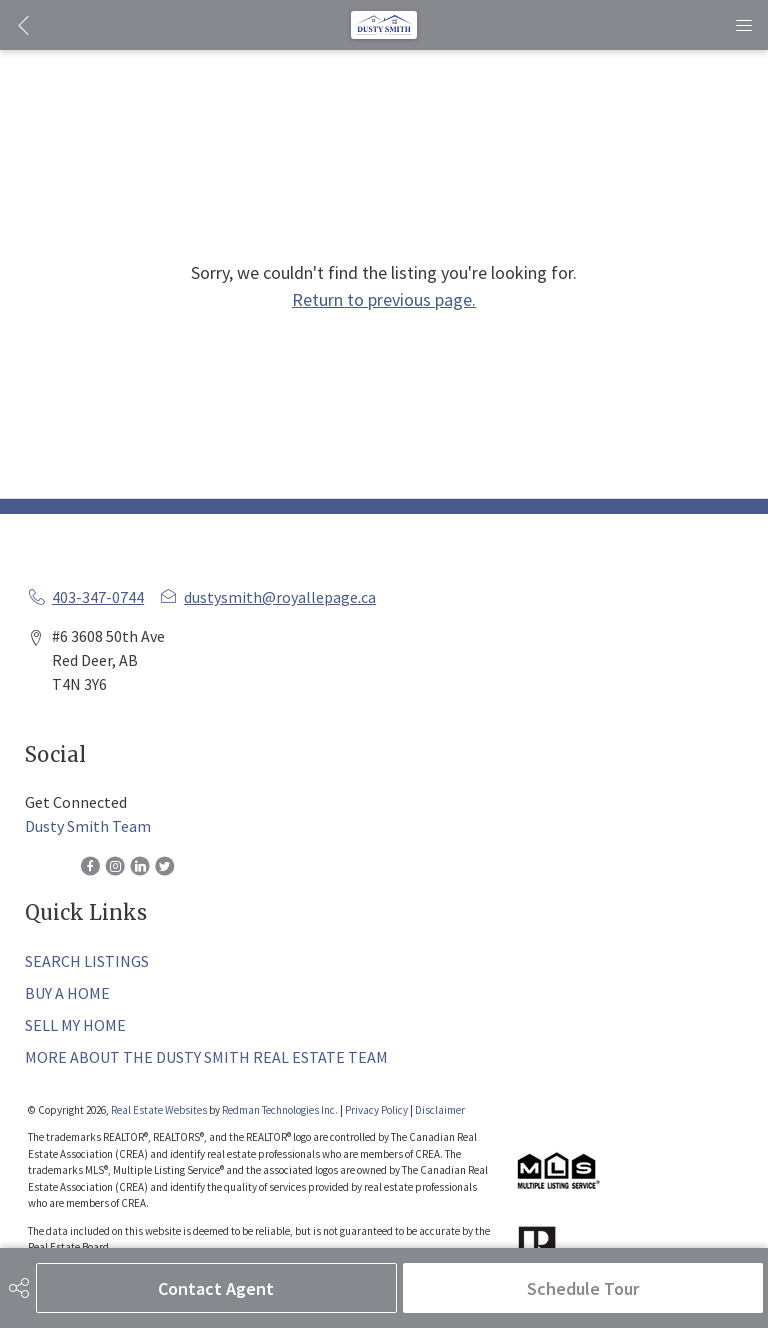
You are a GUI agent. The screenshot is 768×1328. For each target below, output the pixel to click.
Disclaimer (440, 1110)
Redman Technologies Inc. (281, 1110)
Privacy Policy (376, 1110)
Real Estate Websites (160, 1110)
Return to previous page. (384, 299)
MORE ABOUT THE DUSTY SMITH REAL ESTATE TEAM (206, 1057)
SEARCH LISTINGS (87, 961)
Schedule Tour (583, 1288)
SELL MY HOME (75, 1025)
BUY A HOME (67, 993)
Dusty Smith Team (88, 826)
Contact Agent (216, 1288)
